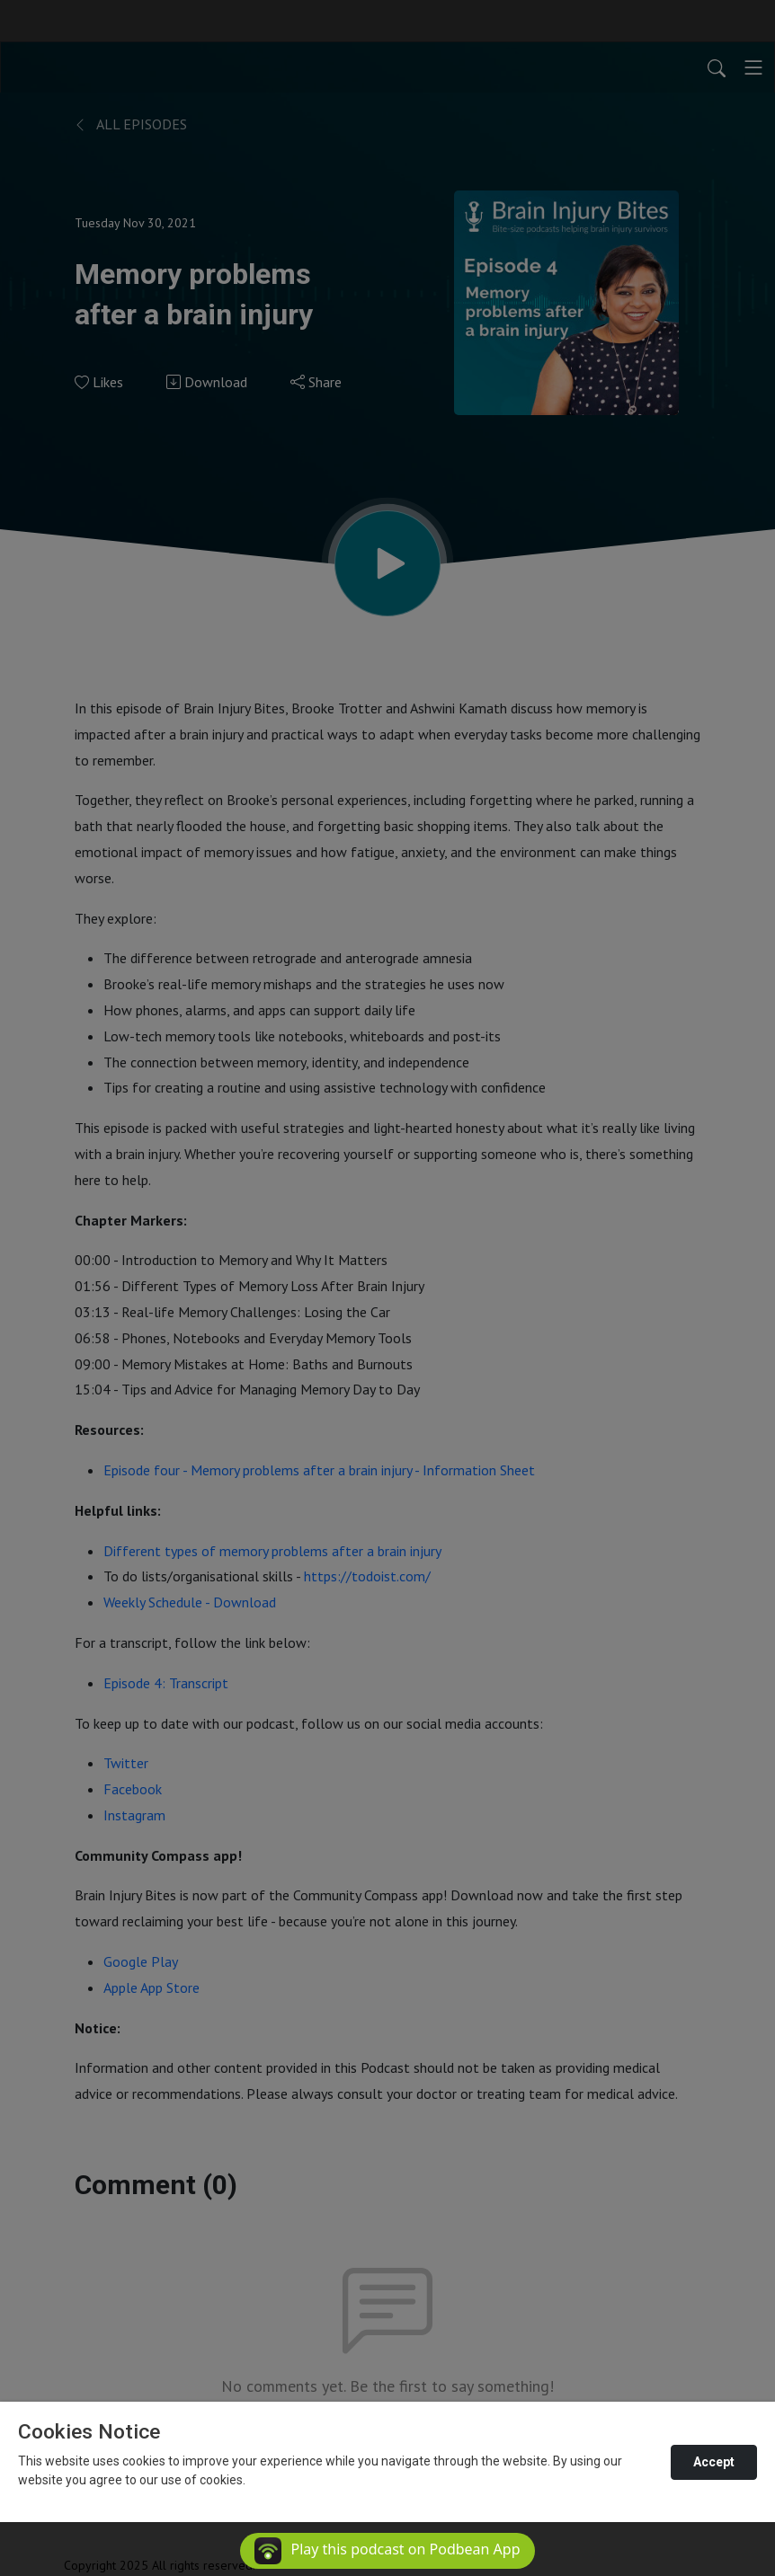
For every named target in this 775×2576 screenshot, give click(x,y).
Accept (714, 2462)
